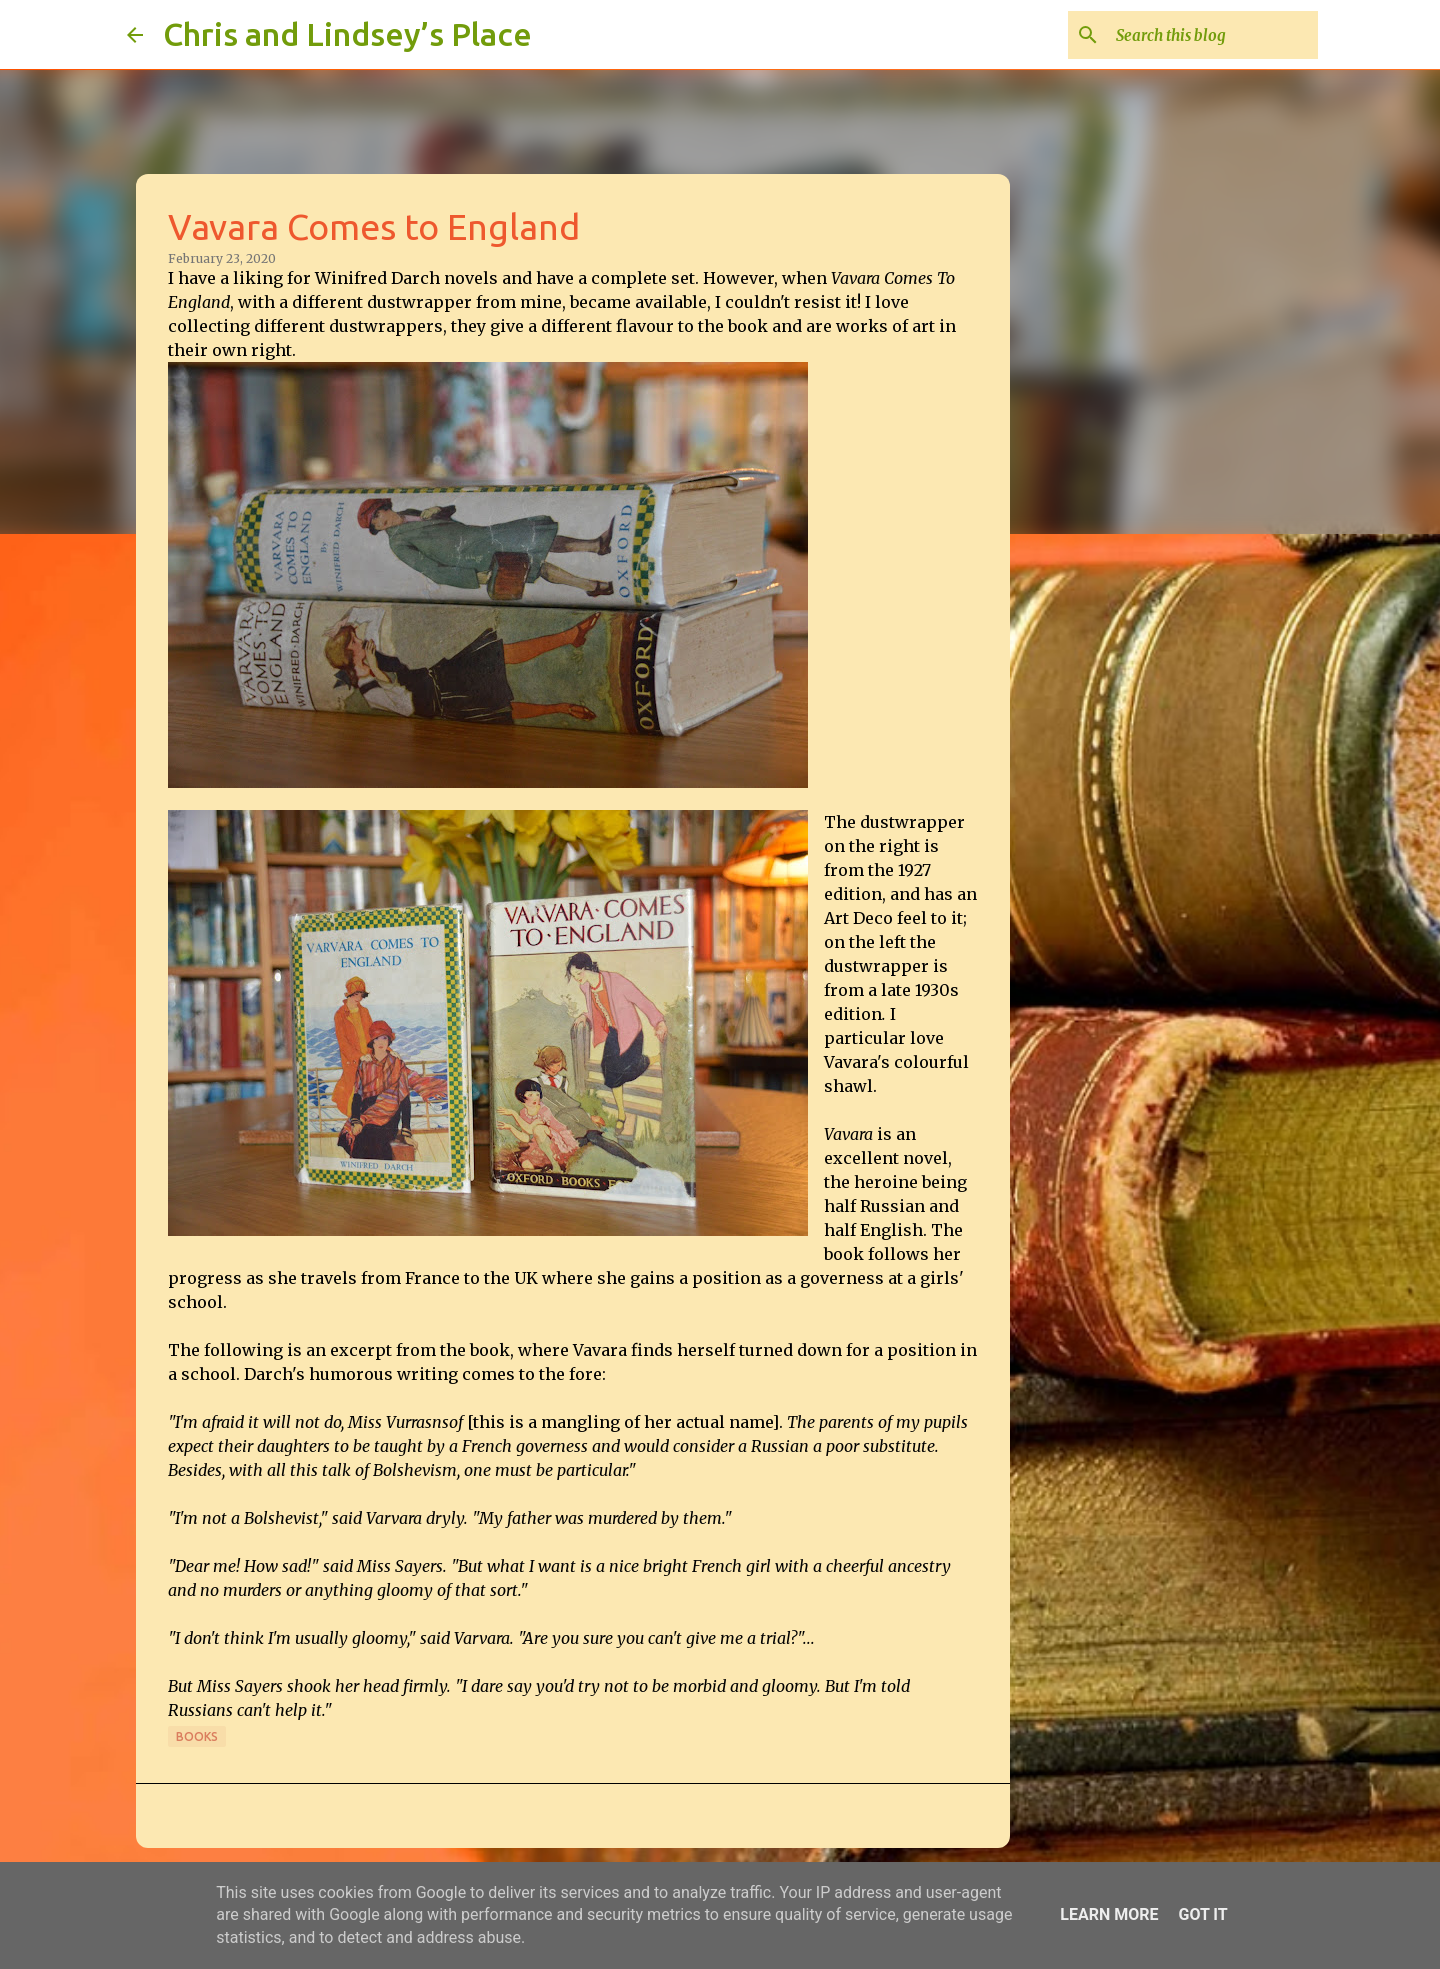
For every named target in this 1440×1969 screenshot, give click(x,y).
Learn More (1109, 1914)
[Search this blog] (1213, 35)
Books (197, 1736)
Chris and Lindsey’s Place (347, 34)
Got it (1202, 1914)
